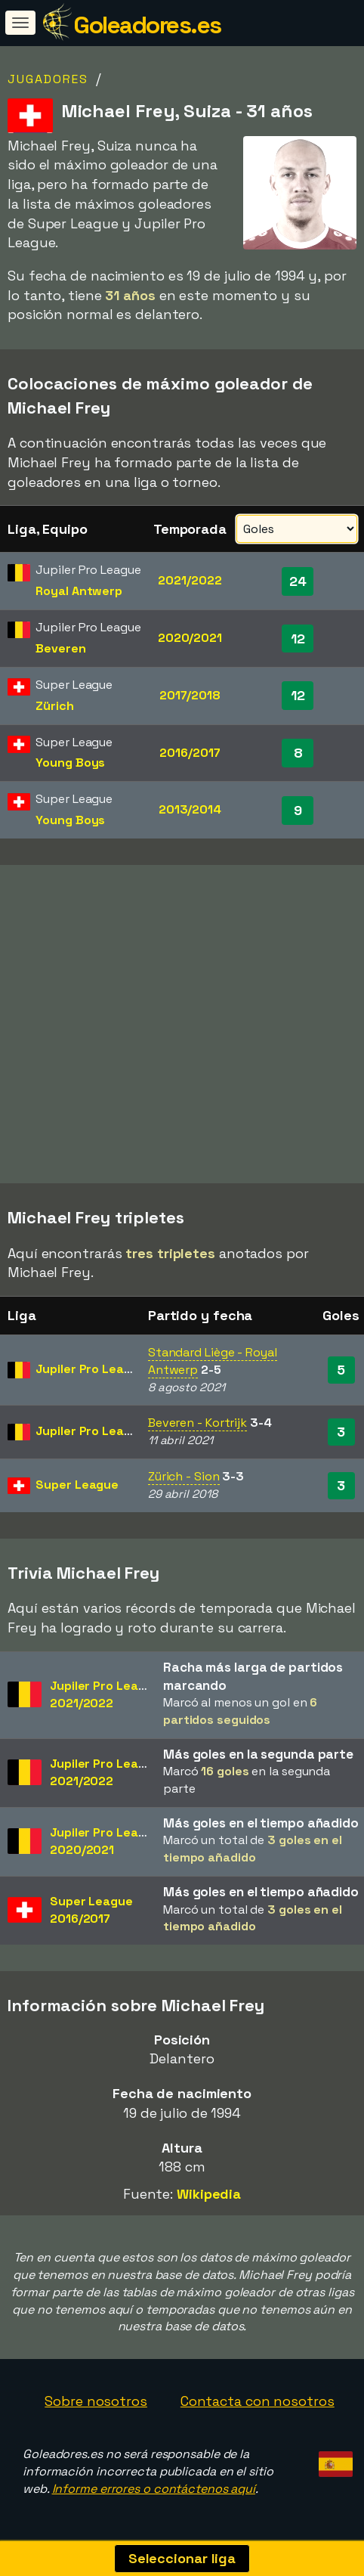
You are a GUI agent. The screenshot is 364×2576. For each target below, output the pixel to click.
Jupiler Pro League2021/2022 (105, 1694)
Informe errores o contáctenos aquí (154, 2489)
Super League (77, 1485)
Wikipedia (209, 2193)
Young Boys (70, 762)
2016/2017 (189, 753)
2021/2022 (189, 580)
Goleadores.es (147, 25)
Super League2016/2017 (91, 1910)
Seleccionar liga (182, 2558)
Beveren (60, 648)
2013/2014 (190, 809)
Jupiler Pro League (90, 1369)
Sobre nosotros (96, 2401)
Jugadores (48, 79)
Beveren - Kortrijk (197, 1423)
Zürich (54, 706)
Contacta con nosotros (257, 2401)
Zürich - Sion (184, 1476)
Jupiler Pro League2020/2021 (105, 1841)
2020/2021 (190, 638)
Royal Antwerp (78, 591)
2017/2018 (190, 695)
